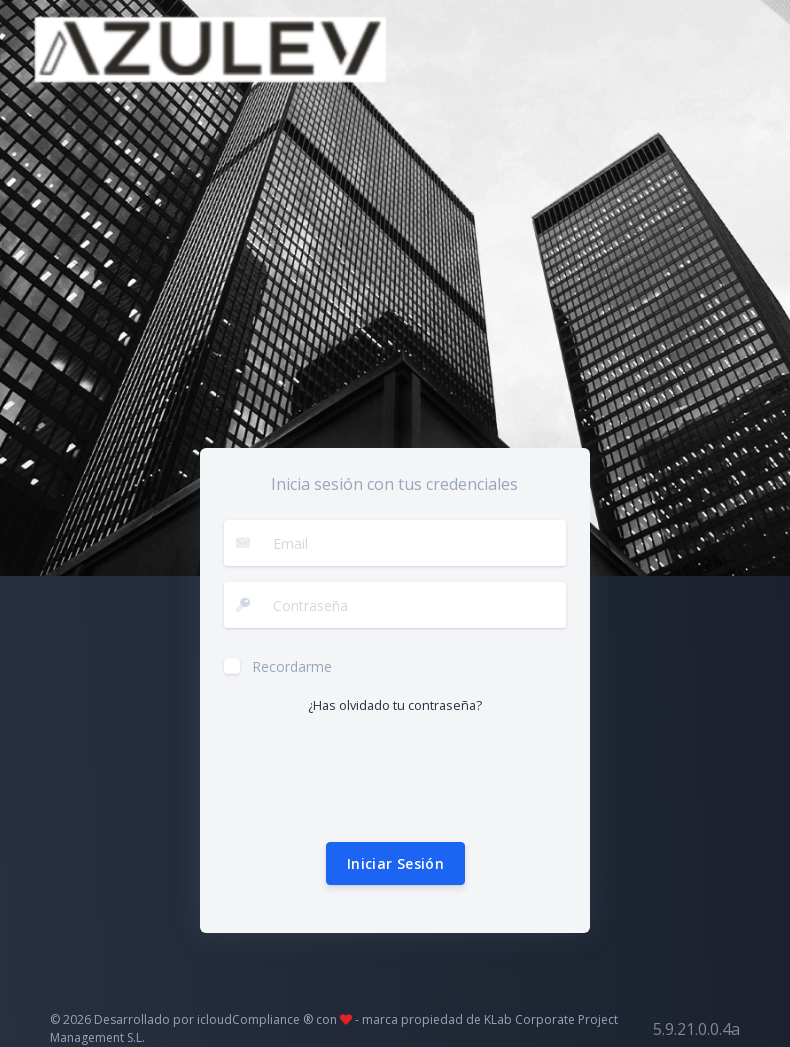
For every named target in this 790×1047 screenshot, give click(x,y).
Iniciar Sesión (395, 863)
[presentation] (376, 779)
